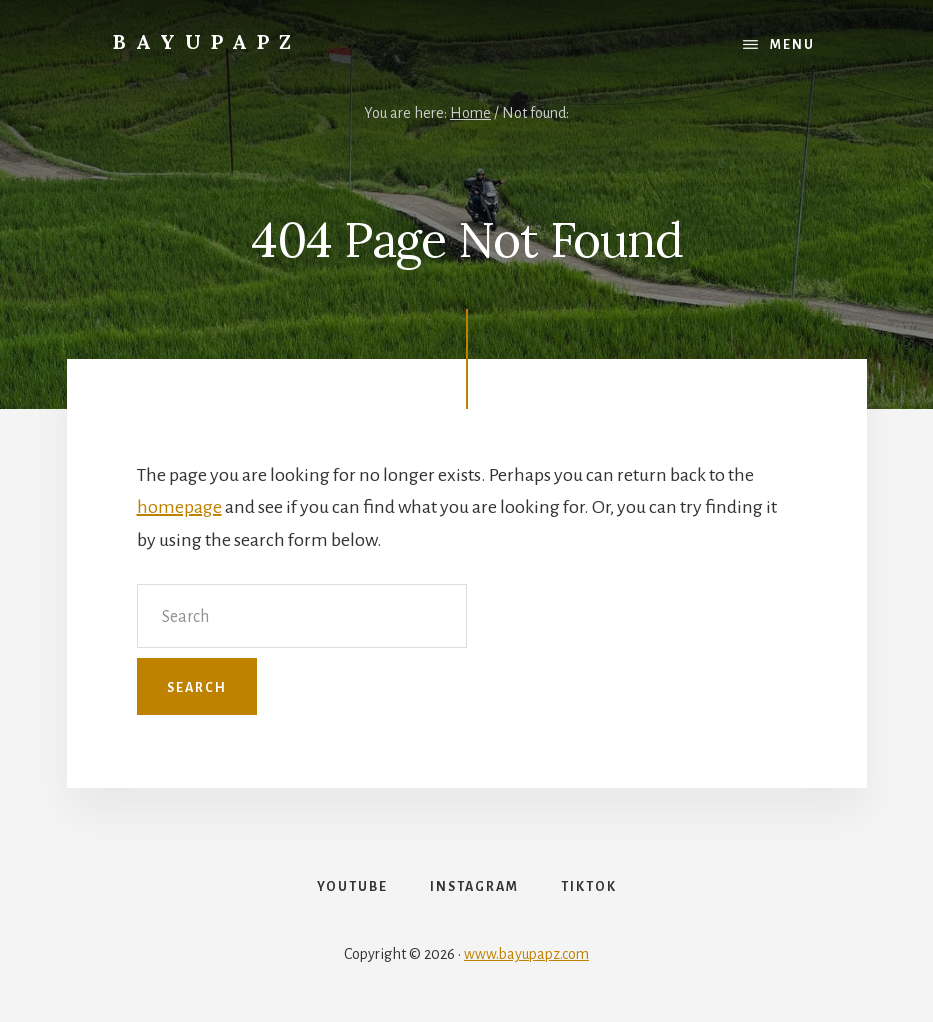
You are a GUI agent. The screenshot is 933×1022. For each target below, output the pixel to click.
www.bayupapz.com (526, 954)
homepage (179, 507)
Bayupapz (207, 41)
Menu (792, 45)
